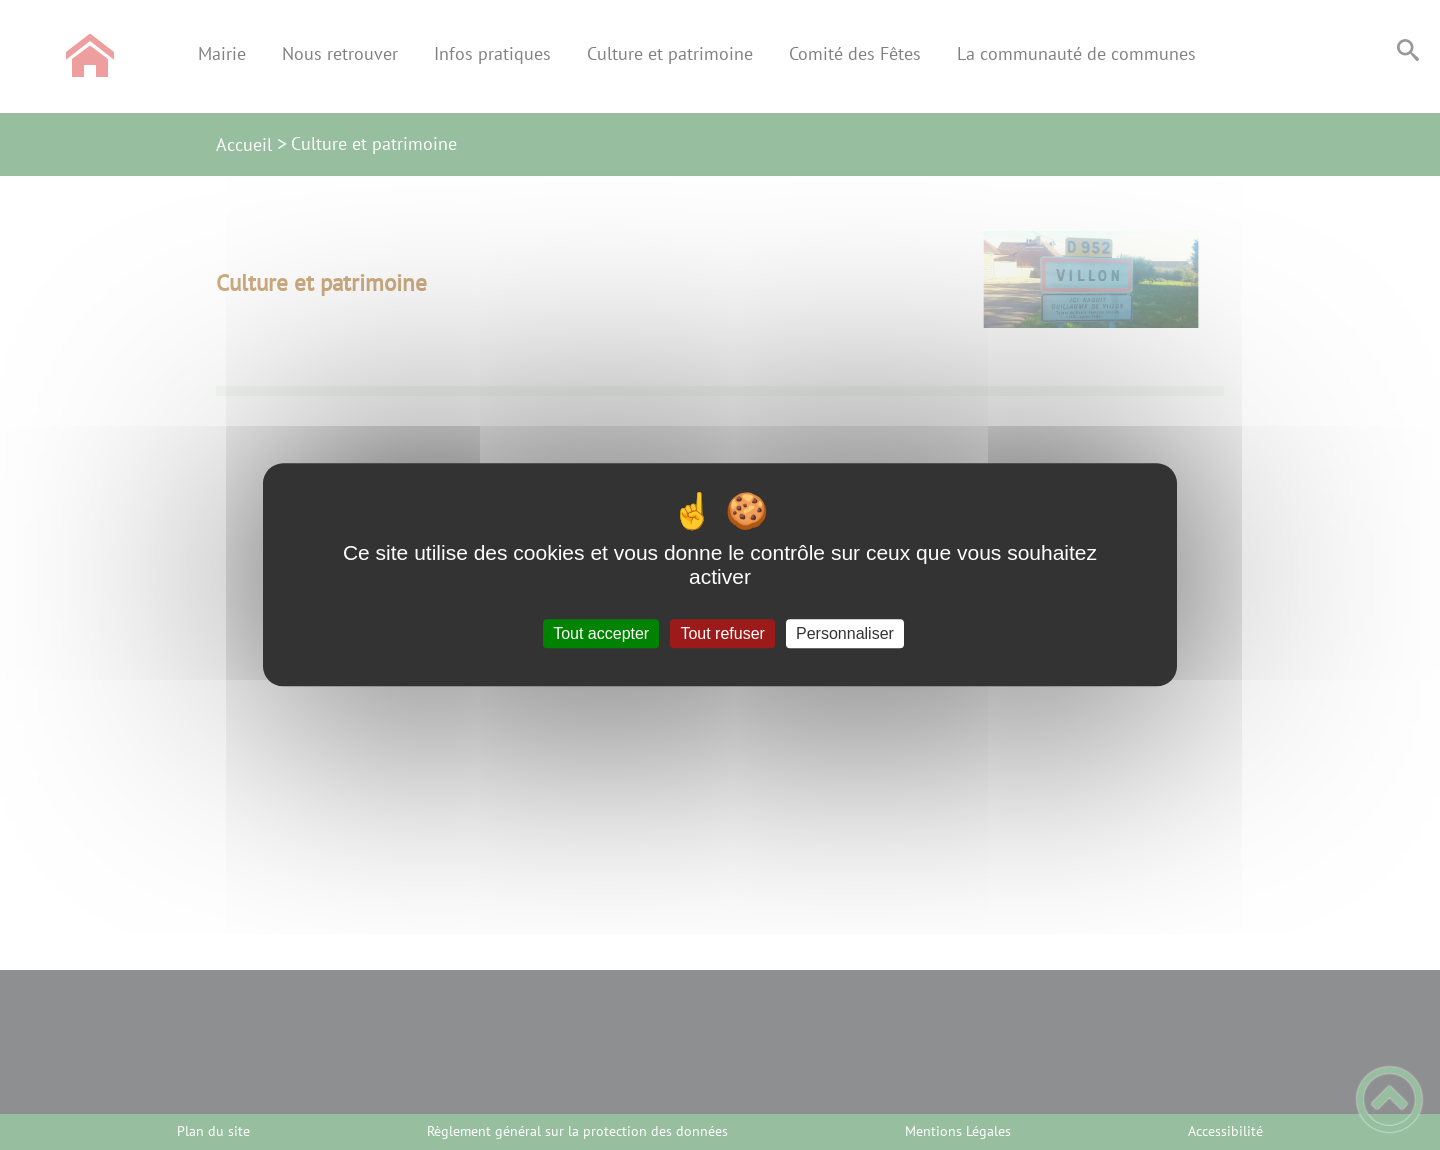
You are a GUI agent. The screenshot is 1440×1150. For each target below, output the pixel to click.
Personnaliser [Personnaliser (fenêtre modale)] (845, 633)
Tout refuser (722, 633)
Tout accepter (601, 633)
